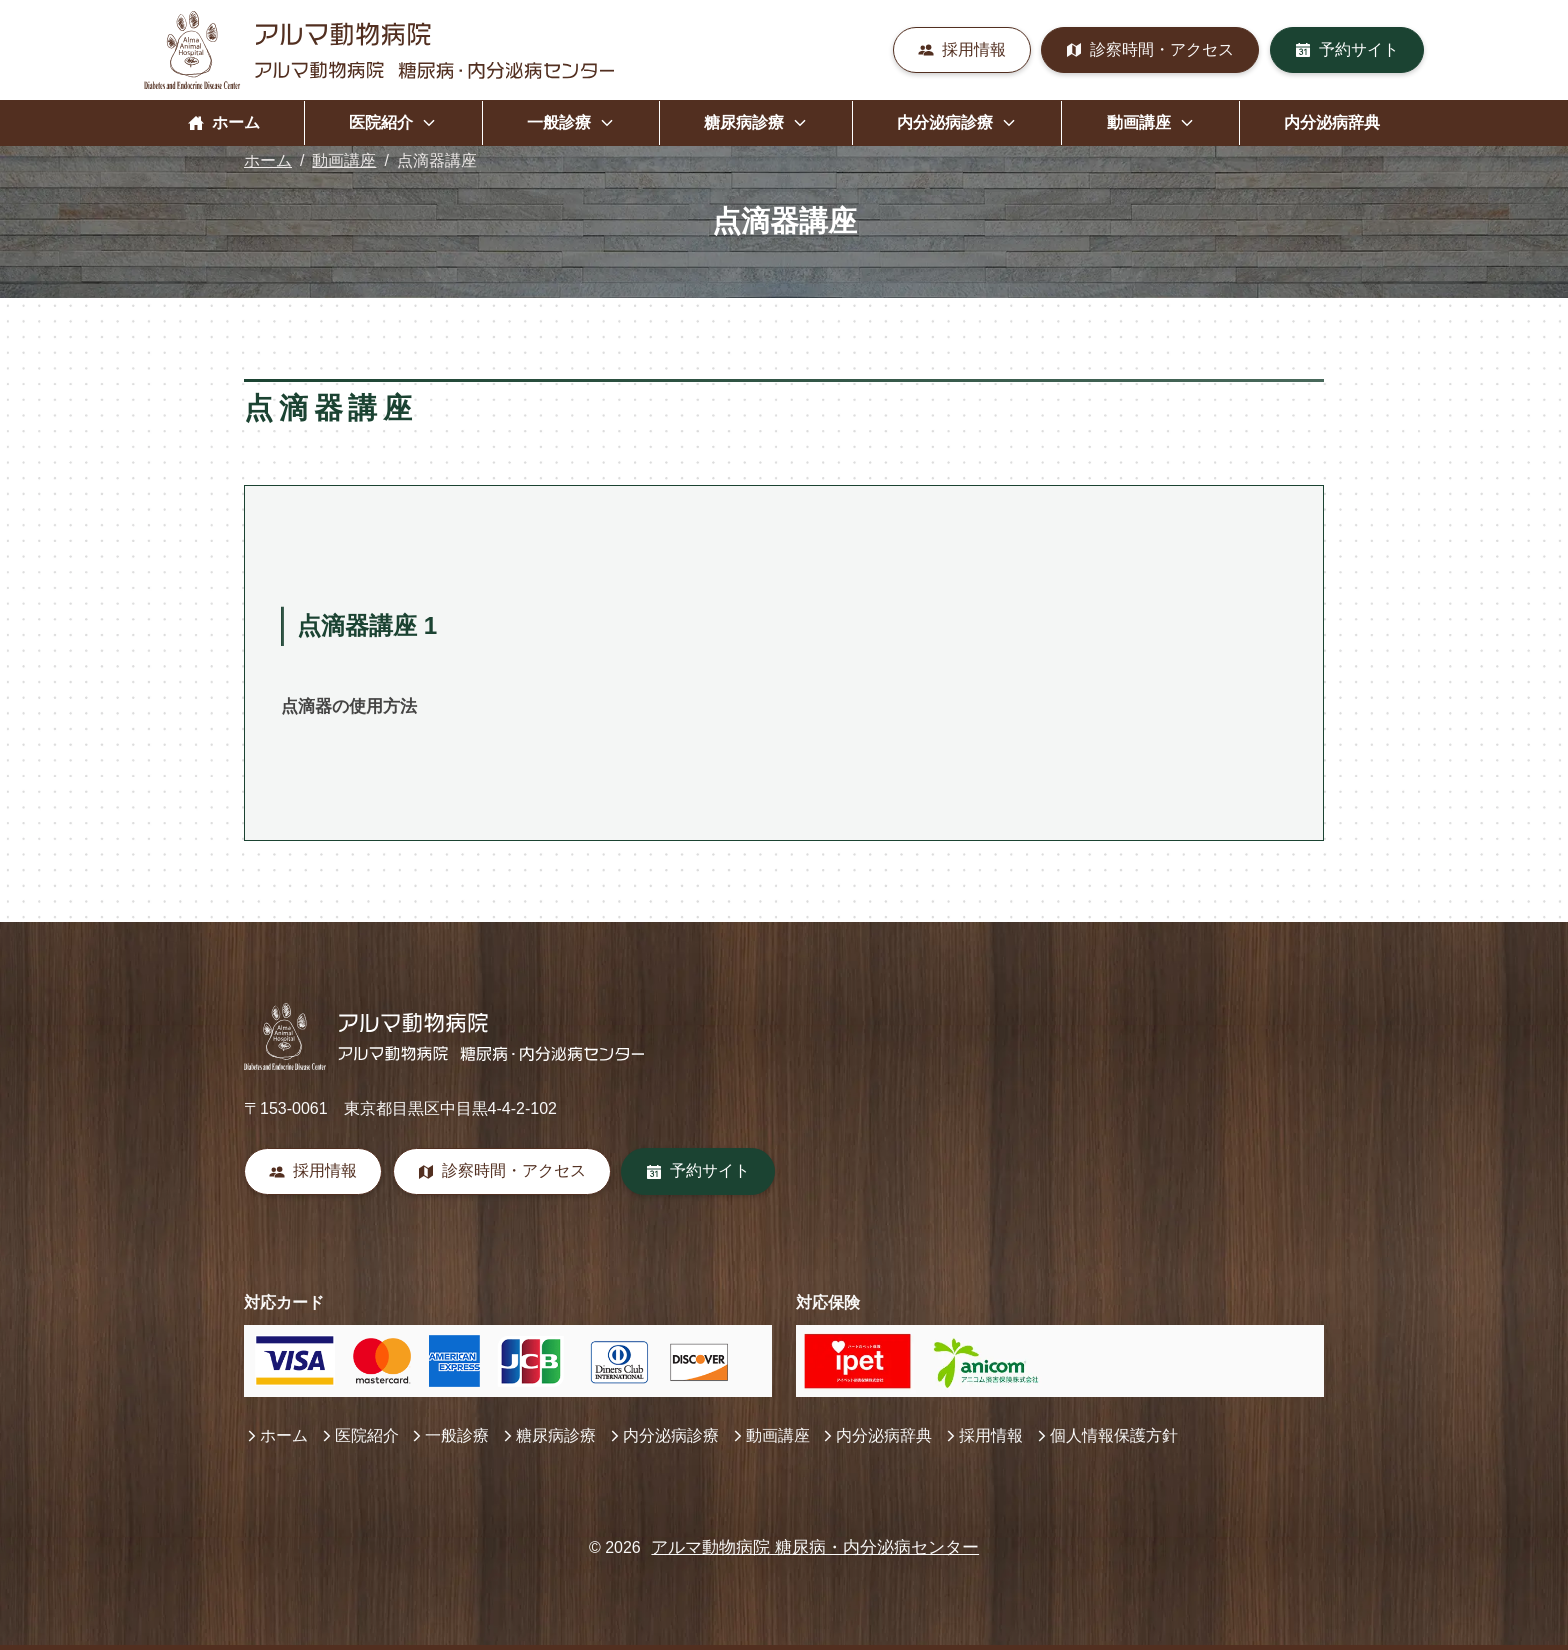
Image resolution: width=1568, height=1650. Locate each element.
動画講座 (344, 160)
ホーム (224, 122)
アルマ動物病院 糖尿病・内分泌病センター (815, 1547)
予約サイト (1347, 49)
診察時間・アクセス (1150, 49)
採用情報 (962, 49)
